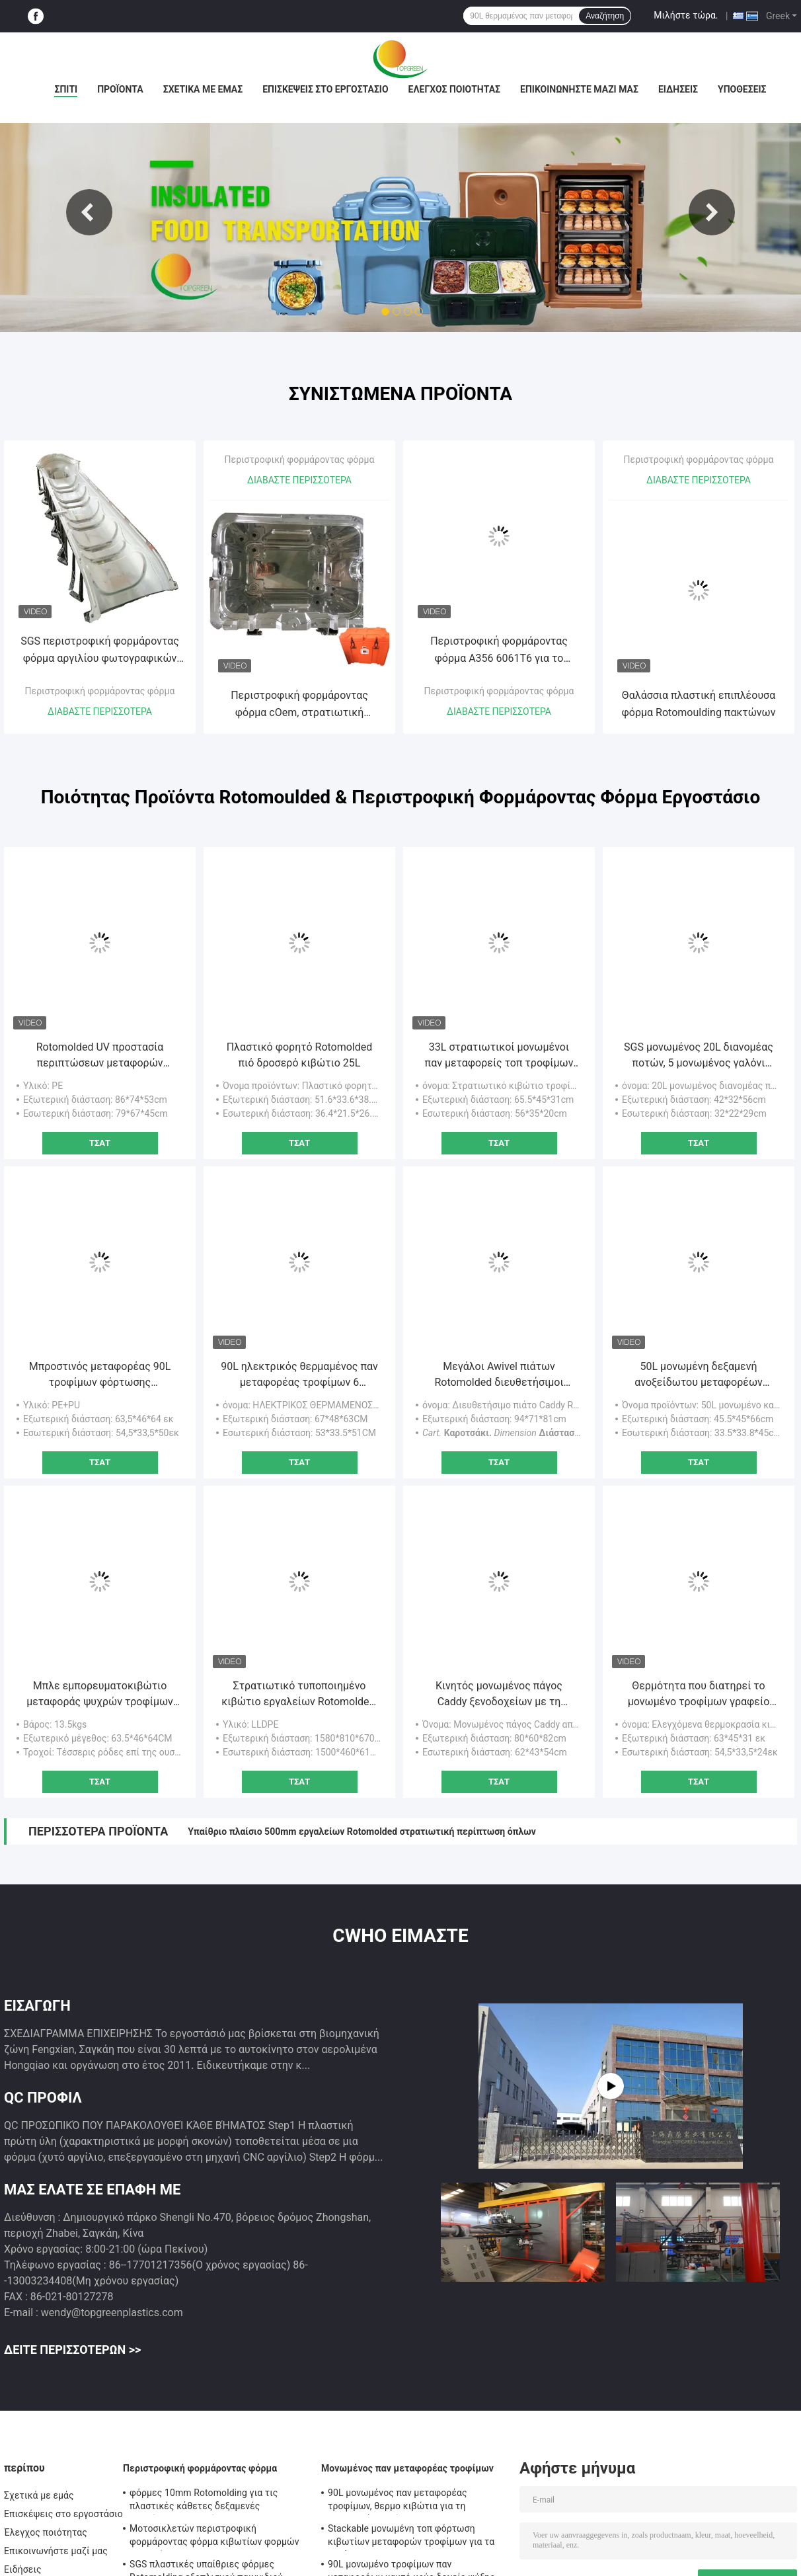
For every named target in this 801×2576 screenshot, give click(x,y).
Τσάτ (99, 1143)
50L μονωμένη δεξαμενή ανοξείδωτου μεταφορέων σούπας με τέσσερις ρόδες (698, 1375)
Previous (89, 212)
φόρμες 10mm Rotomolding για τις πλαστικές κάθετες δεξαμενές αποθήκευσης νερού (204, 2501)
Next (712, 212)
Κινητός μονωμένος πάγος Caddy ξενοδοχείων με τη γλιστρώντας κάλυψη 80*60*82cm (499, 1694)
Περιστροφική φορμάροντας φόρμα (100, 691)
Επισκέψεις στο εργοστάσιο (325, 89)
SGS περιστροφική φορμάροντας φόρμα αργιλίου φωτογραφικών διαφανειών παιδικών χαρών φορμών (99, 651)
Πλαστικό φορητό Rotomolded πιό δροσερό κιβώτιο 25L (300, 1055)
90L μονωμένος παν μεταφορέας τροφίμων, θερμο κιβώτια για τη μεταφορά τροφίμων (397, 2501)
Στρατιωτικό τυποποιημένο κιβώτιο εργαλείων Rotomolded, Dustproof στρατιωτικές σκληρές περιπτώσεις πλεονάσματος (299, 1694)
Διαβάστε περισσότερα (100, 711)
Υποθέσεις (742, 89)
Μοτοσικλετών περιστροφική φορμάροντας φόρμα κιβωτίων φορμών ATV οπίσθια (214, 2537)
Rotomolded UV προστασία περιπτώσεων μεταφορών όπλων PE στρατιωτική (100, 1056)
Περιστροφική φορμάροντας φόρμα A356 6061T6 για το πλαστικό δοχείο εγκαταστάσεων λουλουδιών (499, 651)
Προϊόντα (120, 89)
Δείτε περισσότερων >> (72, 2349)
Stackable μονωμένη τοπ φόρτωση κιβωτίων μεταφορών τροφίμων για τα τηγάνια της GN (411, 2537)
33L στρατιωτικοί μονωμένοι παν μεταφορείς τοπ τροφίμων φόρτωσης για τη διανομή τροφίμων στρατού (499, 1056)
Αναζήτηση (605, 15)
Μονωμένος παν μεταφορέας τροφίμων (407, 2468)
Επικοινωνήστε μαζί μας (579, 89)
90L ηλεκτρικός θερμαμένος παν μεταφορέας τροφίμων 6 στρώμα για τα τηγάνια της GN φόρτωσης (299, 1375)
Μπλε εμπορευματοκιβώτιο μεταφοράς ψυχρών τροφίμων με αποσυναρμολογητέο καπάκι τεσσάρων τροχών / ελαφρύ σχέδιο (100, 1694)
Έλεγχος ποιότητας (454, 89)
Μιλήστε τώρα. (686, 15)
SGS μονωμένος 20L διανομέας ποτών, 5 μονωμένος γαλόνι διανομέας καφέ (698, 1056)
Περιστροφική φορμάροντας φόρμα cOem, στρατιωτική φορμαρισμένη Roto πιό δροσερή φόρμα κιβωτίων (299, 705)
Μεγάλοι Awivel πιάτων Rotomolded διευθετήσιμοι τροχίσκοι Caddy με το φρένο (499, 1375)
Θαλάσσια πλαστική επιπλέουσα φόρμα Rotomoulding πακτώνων (699, 704)
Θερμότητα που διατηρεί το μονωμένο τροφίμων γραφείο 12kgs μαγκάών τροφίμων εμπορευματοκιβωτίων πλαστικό (699, 1694)
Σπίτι (65, 89)
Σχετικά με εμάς (203, 89)
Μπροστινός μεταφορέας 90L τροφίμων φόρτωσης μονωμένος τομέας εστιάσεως (99, 1375)
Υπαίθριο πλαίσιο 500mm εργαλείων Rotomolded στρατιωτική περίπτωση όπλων (361, 1831)
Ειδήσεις (678, 89)
